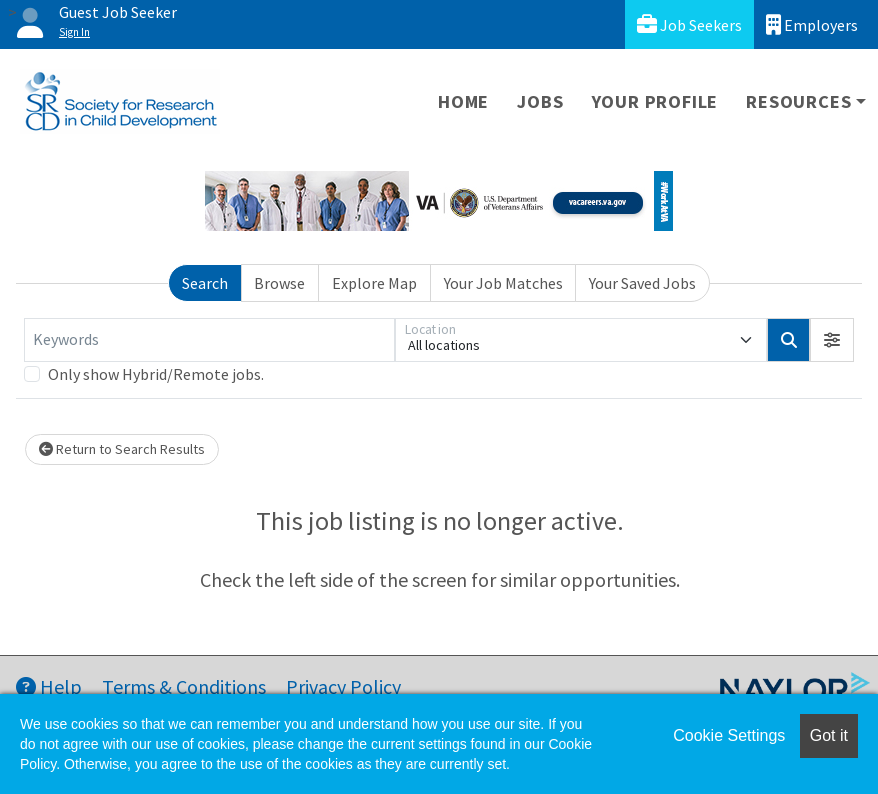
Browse (279, 283)
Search (205, 283)
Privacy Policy (343, 686)
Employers (812, 24)
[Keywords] (209, 340)
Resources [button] (798, 101)
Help (49, 686)
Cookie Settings (729, 735)
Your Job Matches (503, 283)
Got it (829, 735)
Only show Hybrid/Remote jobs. (156, 374)
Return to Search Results (122, 449)
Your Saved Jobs (642, 283)
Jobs (540, 101)
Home (463, 101)
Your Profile (655, 101)
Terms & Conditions (184, 686)
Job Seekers (689, 24)
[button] (832, 340)
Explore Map (374, 283)
